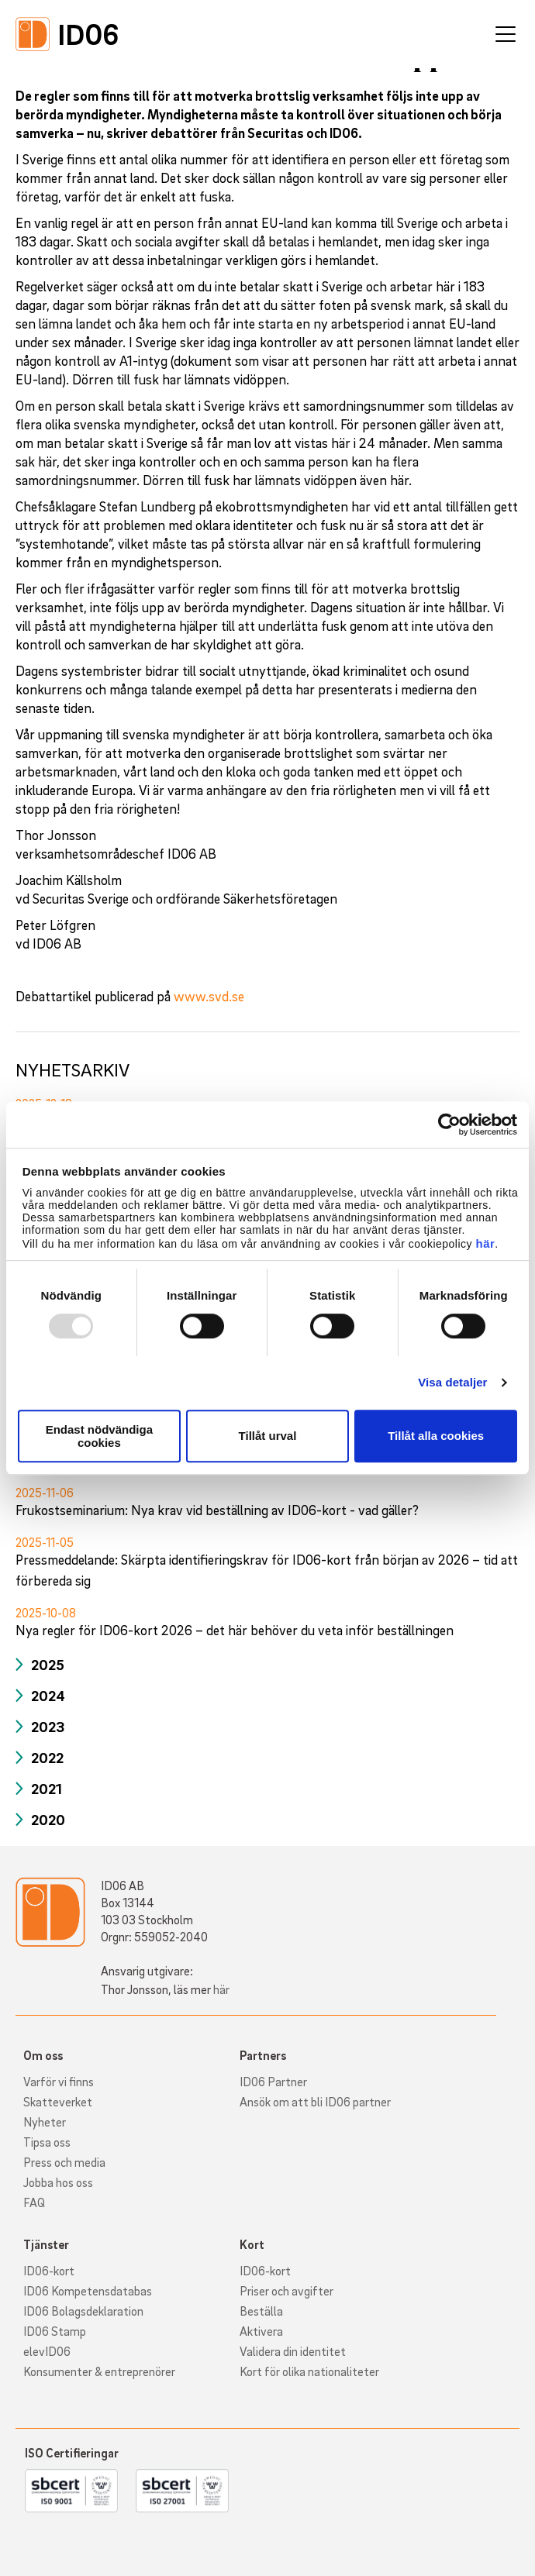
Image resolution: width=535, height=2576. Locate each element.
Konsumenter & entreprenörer (99, 2371)
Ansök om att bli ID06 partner (315, 2101)
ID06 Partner (273, 2081)
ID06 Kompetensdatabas (87, 2291)
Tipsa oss (47, 2142)
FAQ (34, 2202)
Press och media (64, 2162)
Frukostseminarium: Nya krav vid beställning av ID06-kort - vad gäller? (217, 1510)
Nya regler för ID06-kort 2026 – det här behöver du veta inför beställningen (235, 1630)
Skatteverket (57, 2101)
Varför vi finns (58, 2081)
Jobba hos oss (58, 2182)
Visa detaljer (452, 1382)
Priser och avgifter (286, 2291)
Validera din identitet (293, 2351)
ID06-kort (48, 2270)
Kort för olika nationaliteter (309, 2371)
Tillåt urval (268, 1435)
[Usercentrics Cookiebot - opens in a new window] (449, 1124)
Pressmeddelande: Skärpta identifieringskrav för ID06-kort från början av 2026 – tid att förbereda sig (267, 1570)
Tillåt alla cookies (436, 1435)
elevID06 (47, 2351)
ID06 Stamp (54, 2331)
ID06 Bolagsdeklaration (83, 2311)
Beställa (261, 2311)
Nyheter (44, 2122)
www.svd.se (209, 996)
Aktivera (261, 2331)
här (485, 1243)
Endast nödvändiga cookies (99, 1436)
